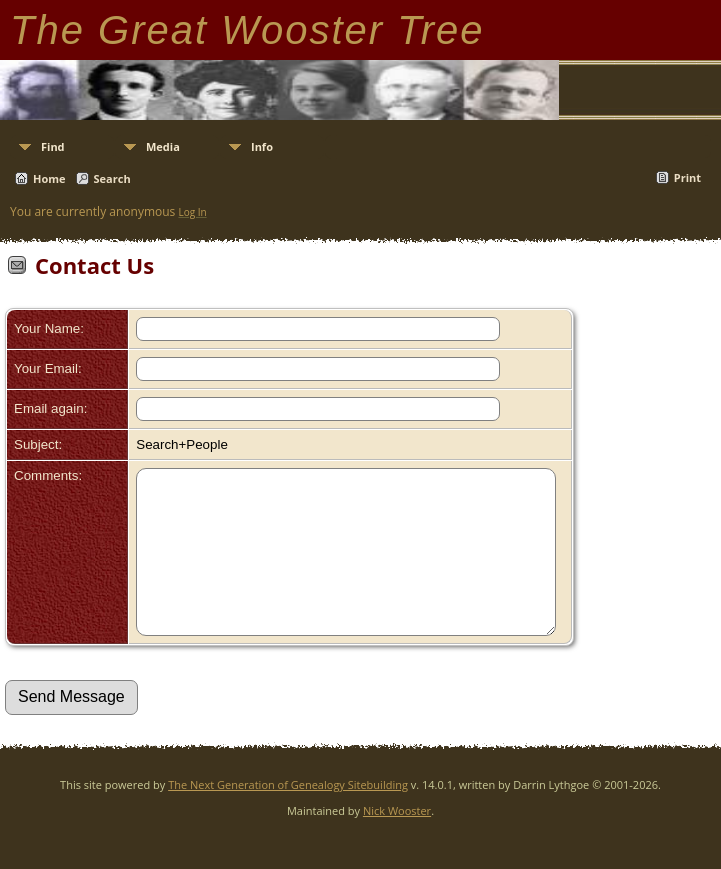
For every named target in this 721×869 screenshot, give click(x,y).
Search (112, 178)
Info (262, 146)
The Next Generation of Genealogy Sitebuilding (288, 814)
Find (53, 146)
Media (163, 146)
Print (687, 177)
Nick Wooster (397, 840)
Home (49, 178)
